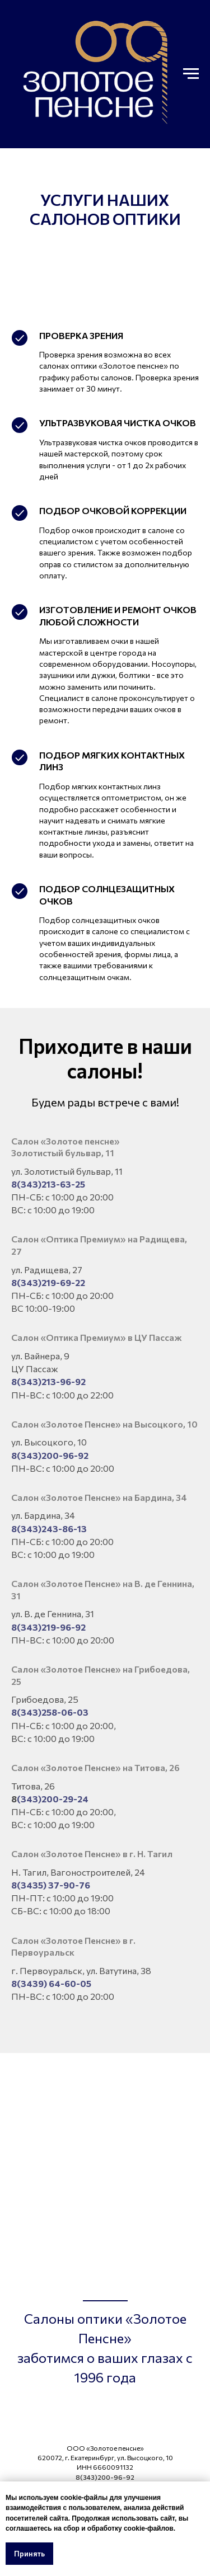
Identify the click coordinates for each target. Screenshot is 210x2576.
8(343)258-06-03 (49, 1712)
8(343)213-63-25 (48, 1184)
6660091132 (113, 2467)
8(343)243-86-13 (49, 1528)
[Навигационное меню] (191, 73)
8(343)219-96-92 (48, 1627)
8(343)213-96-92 (48, 1381)
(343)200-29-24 (52, 1798)
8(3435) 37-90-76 (50, 1885)
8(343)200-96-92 (49, 1455)
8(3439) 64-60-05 (51, 1983)
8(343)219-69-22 (48, 1282)
